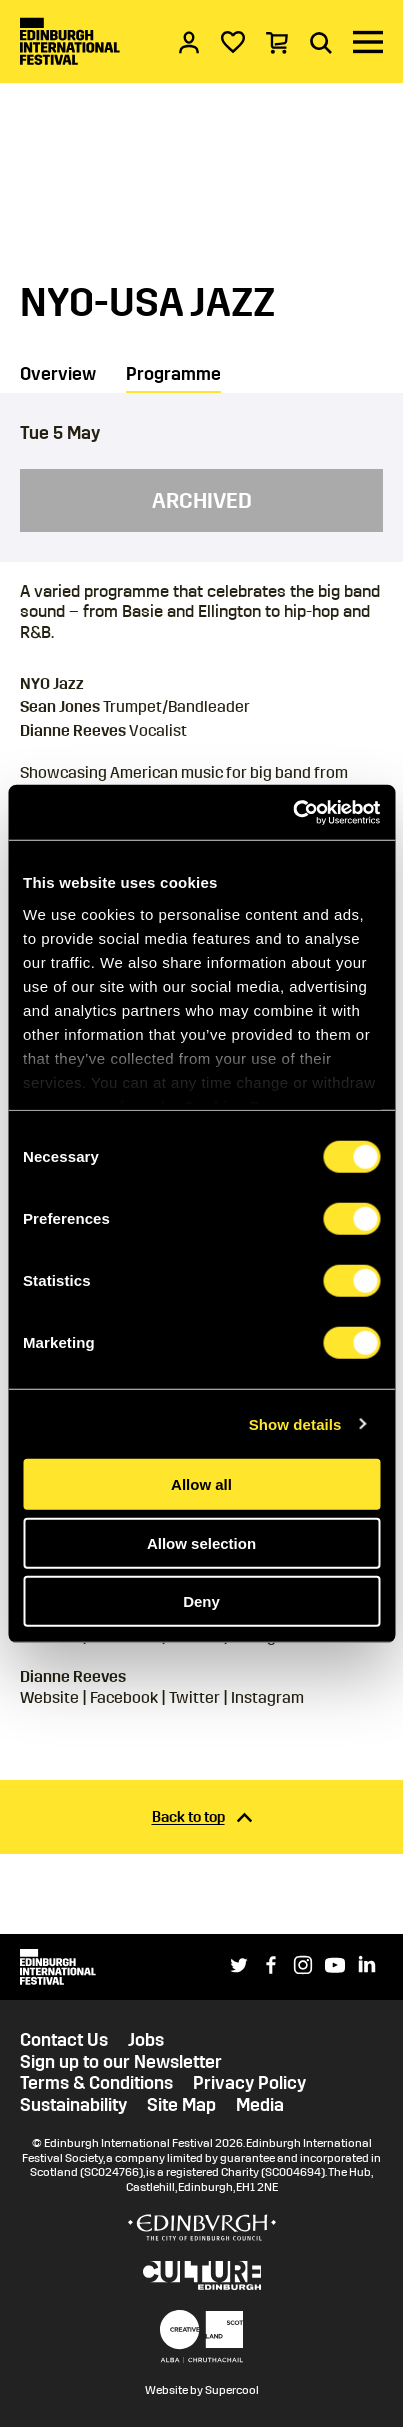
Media (260, 2105)
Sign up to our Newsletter (121, 2062)
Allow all (201, 1484)
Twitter (194, 1697)
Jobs (146, 2040)
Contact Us (64, 2040)
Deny (201, 1601)
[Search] (321, 42)
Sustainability (73, 2105)
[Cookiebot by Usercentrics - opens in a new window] (292, 812)
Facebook (124, 1697)
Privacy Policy (249, 2083)
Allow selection (201, 1542)
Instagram (267, 1697)
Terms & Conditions (96, 2083)
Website (49, 1697)
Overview (58, 374)
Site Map (181, 2105)
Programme (173, 374)
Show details (295, 1423)
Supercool (232, 2390)
